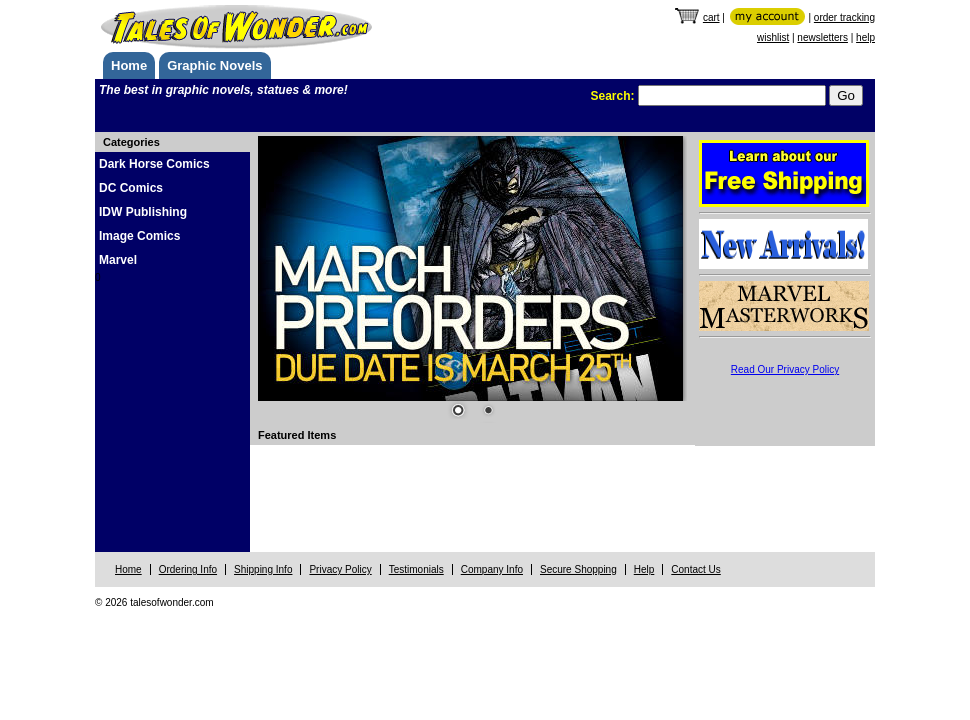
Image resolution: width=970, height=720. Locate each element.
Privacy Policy (340, 569)
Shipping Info (263, 569)
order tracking (844, 17)
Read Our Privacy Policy (785, 369)
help (865, 37)
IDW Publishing (143, 212)
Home (129, 65)
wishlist (773, 37)
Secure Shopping (578, 569)
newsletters (822, 37)
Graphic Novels (214, 65)
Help (644, 569)
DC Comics (131, 188)
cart (711, 17)
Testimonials (416, 569)
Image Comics (139, 236)
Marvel (118, 260)
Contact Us (695, 569)
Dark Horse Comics (154, 164)
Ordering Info (188, 569)
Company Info (492, 569)
